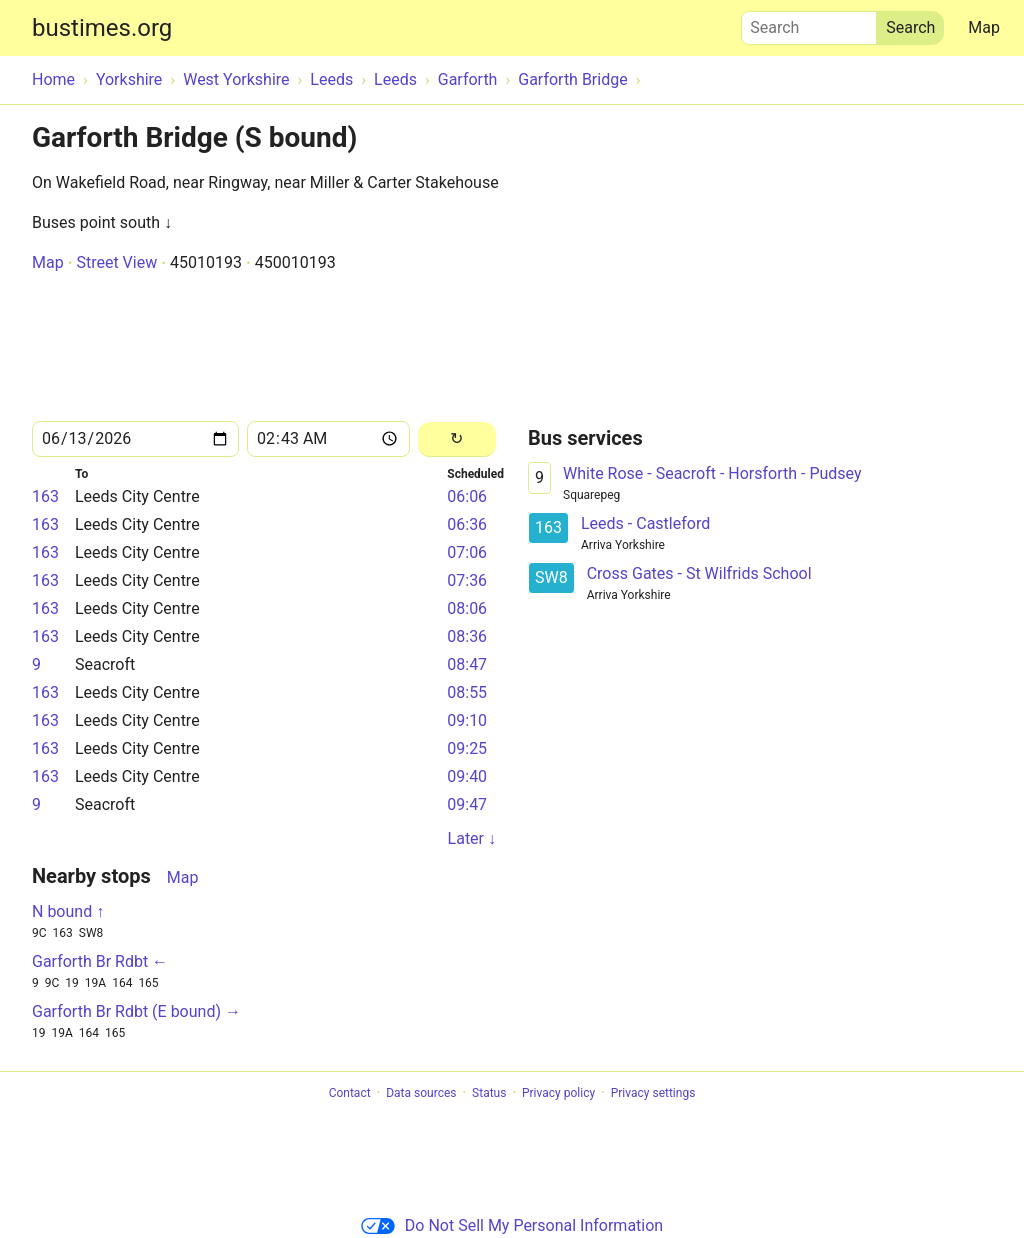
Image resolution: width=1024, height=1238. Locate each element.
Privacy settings (653, 1093)
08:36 (467, 636)
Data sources (421, 1093)
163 (45, 496)
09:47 (467, 804)
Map (984, 27)
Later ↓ (472, 838)
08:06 (467, 608)
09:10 (467, 720)
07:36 (467, 580)
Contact (350, 1093)
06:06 (467, 496)
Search (809, 23)
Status (489, 1093)
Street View (116, 262)
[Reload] (457, 439)
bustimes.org (102, 28)
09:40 (467, 776)
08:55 (467, 692)
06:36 (467, 524)
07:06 (467, 552)
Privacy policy (558, 1093)
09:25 (467, 748)
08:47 (467, 664)
